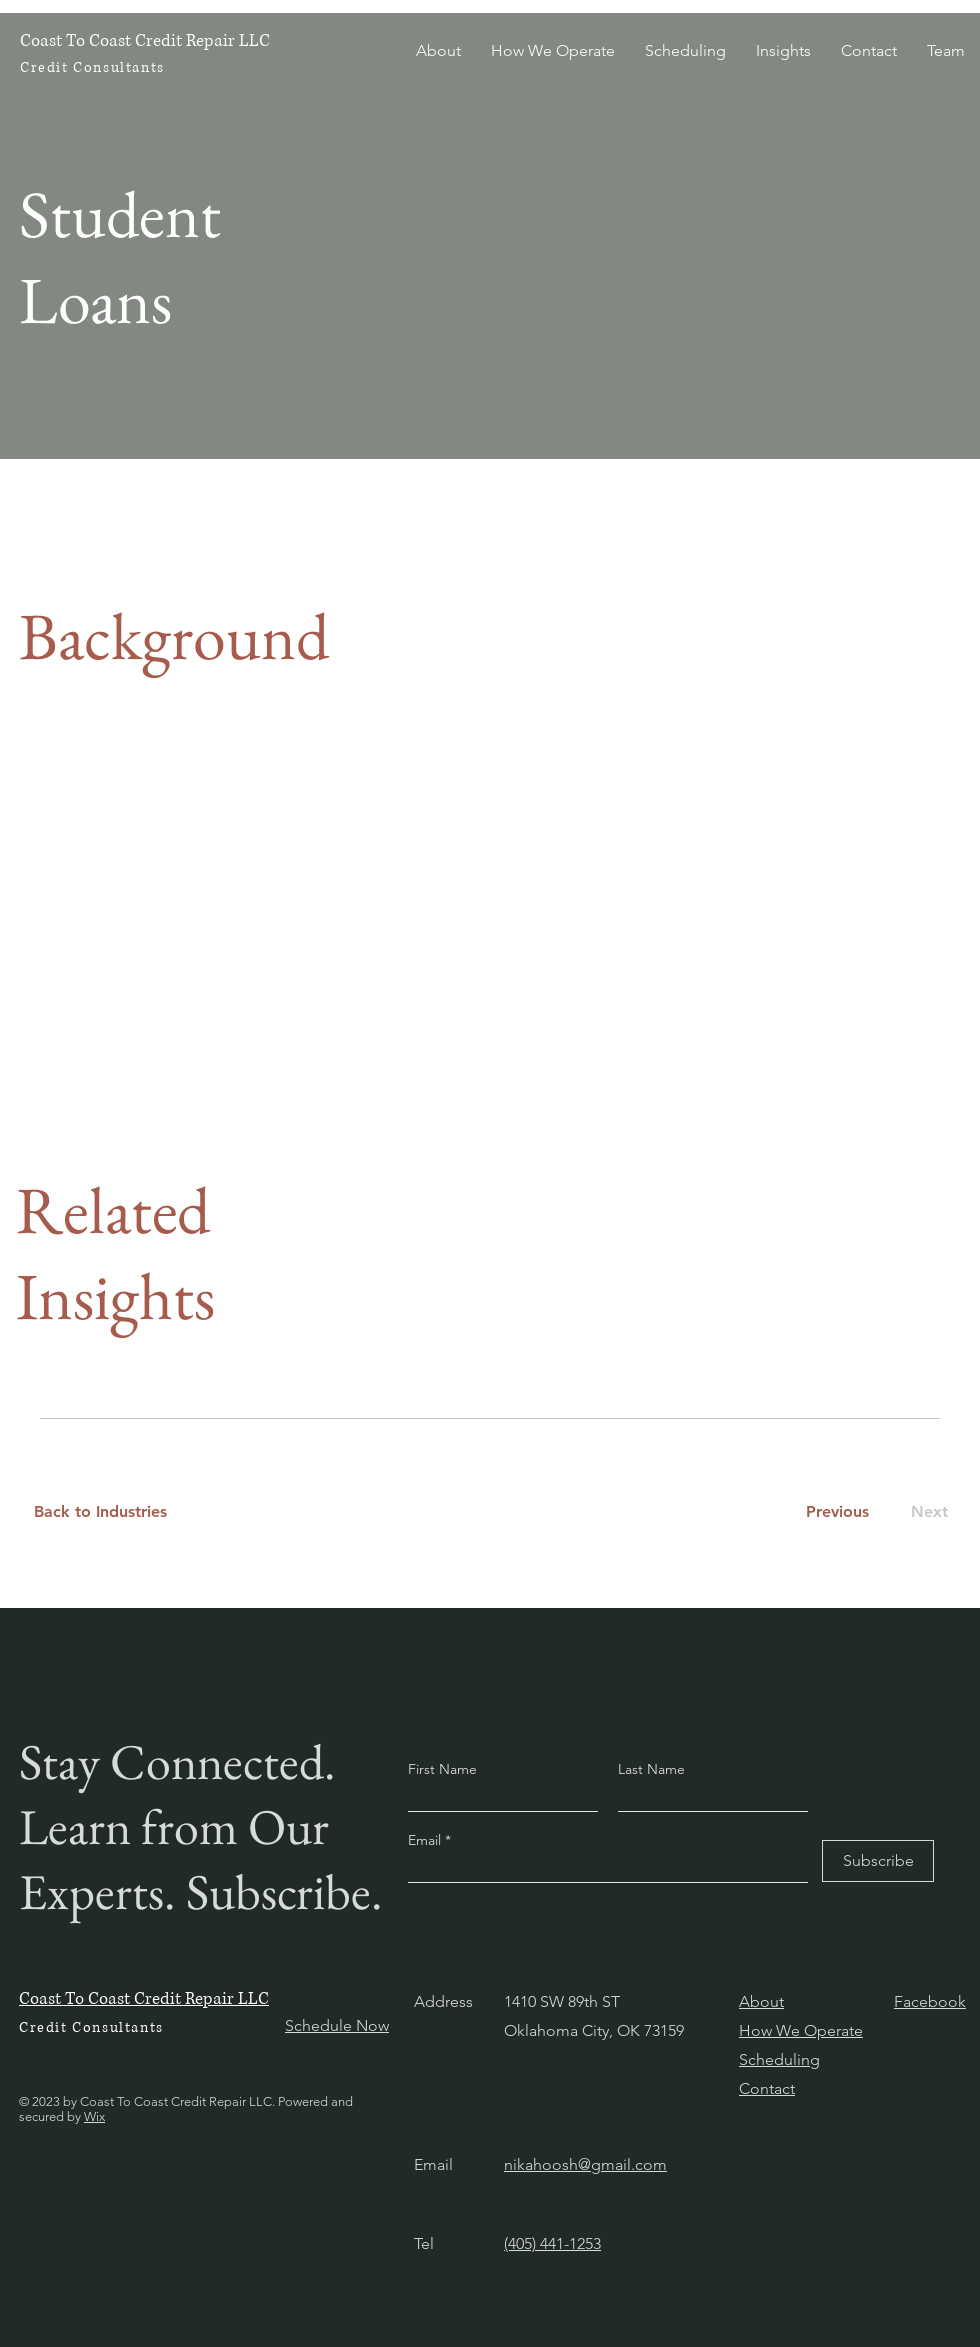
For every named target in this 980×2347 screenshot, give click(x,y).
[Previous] (837, 1512)
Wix (94, 2116)
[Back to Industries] (112, 1512)
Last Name (651, 1769)
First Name (442, 1769)
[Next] (925, 1512)
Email (426, 1840)
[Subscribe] (878, 1861)
